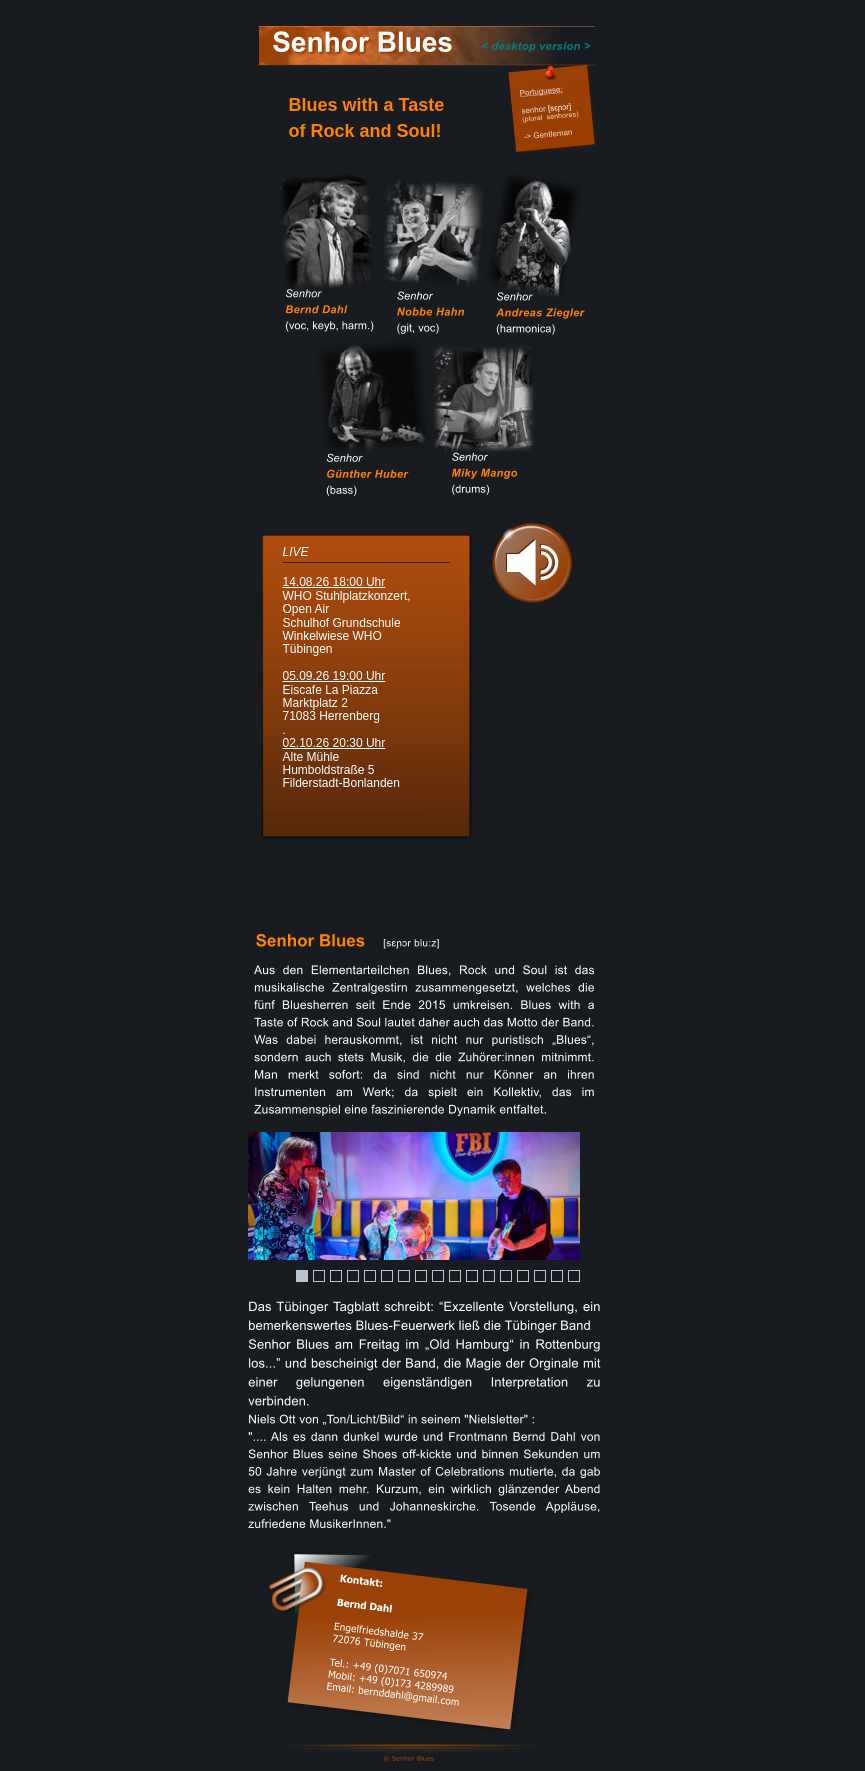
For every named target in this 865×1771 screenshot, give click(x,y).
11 (472, 1276)
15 (540, 1276)
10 (455, 1276)
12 (489, 1276)
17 (574, 1276)
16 (557, 1276)
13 (506, 1276)
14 (523, 1276)
